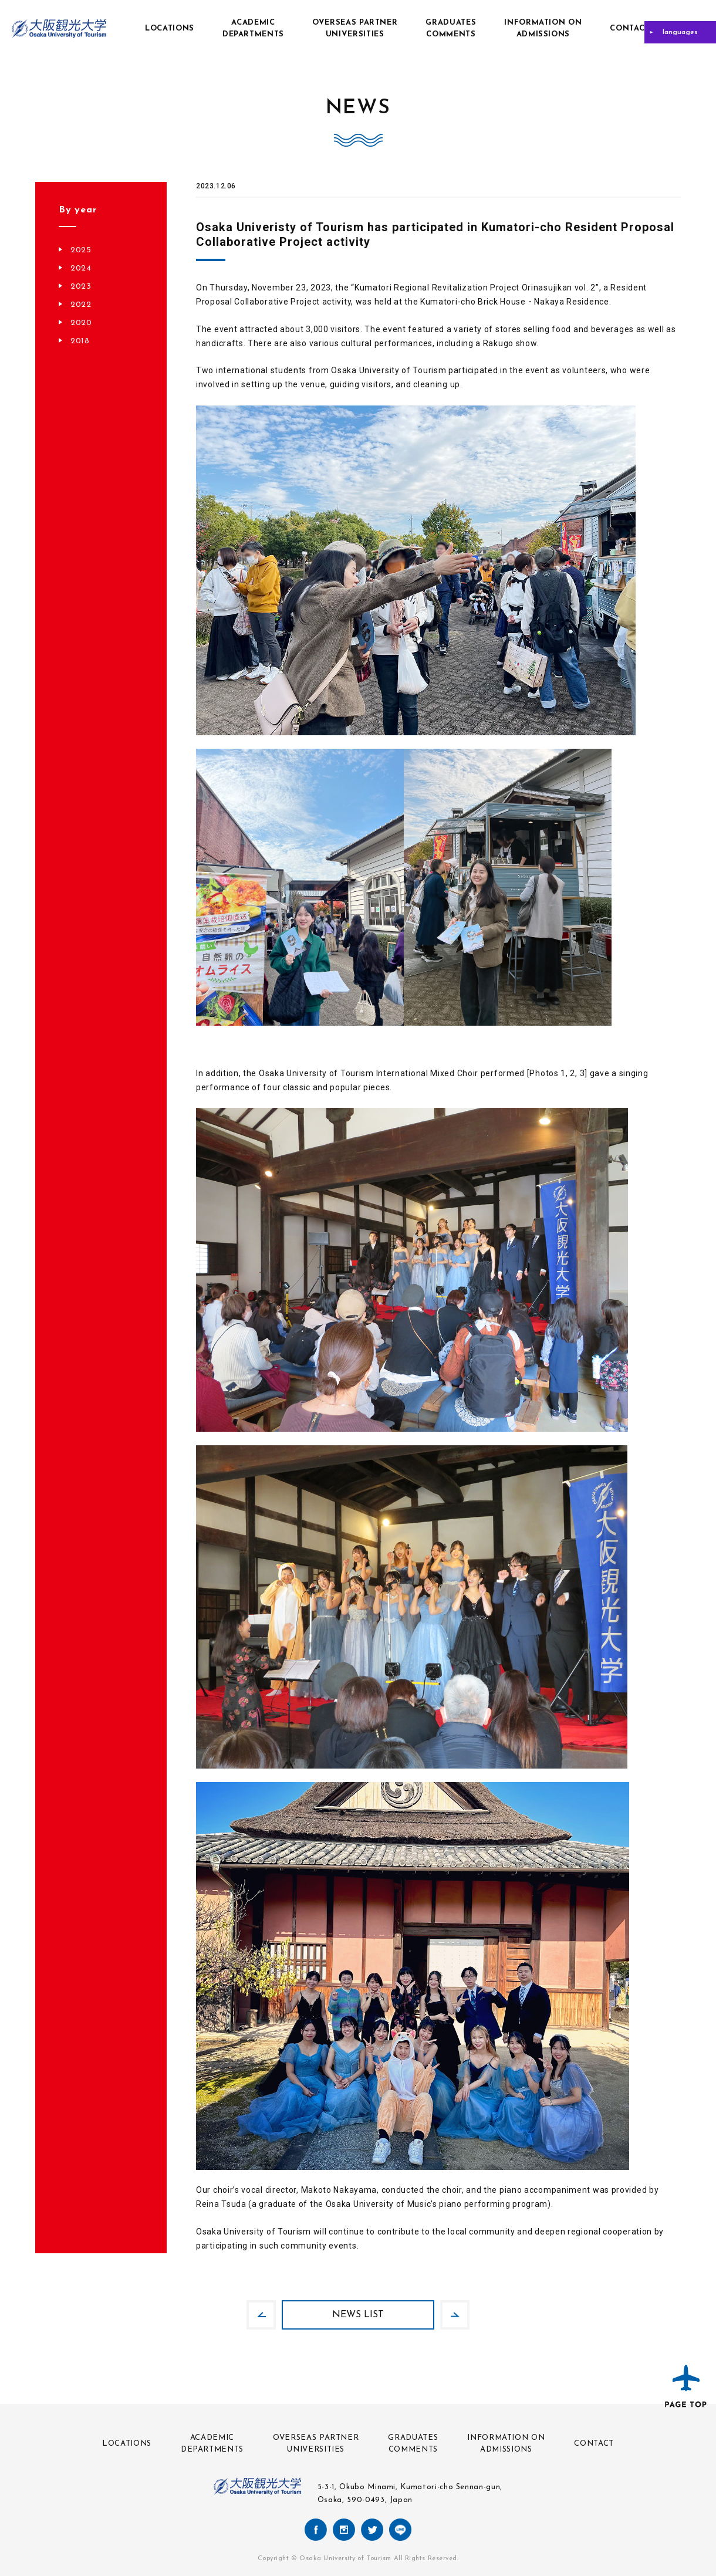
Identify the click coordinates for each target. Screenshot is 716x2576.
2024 (81, 268)
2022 (81, 304)
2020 (81, 323)
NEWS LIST (358, 2315)
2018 (80, 341)
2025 (81, 250)
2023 (81, 286)
